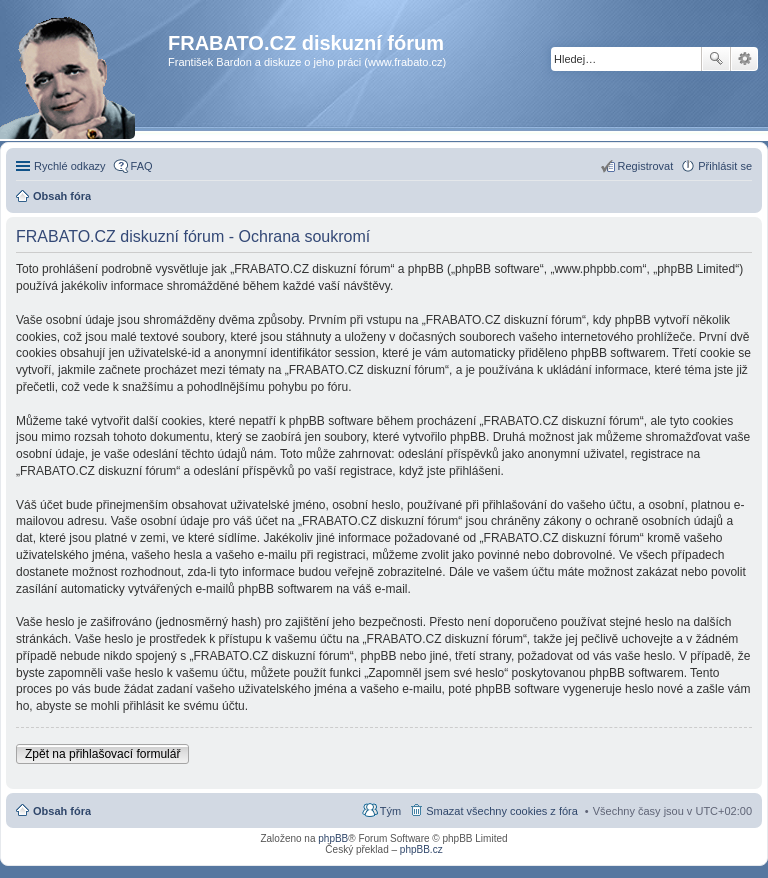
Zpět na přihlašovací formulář (102, 754)
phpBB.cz (421, 849)
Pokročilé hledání (744, 59)
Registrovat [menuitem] (646, 166)
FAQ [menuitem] (142, 166)
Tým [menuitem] (390, 811)
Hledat (716, 59)
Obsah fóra (62, 811)
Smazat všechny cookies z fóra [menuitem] (502, 811)
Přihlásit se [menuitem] (725, 166)
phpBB (333, 838)
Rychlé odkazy (70, 166)
